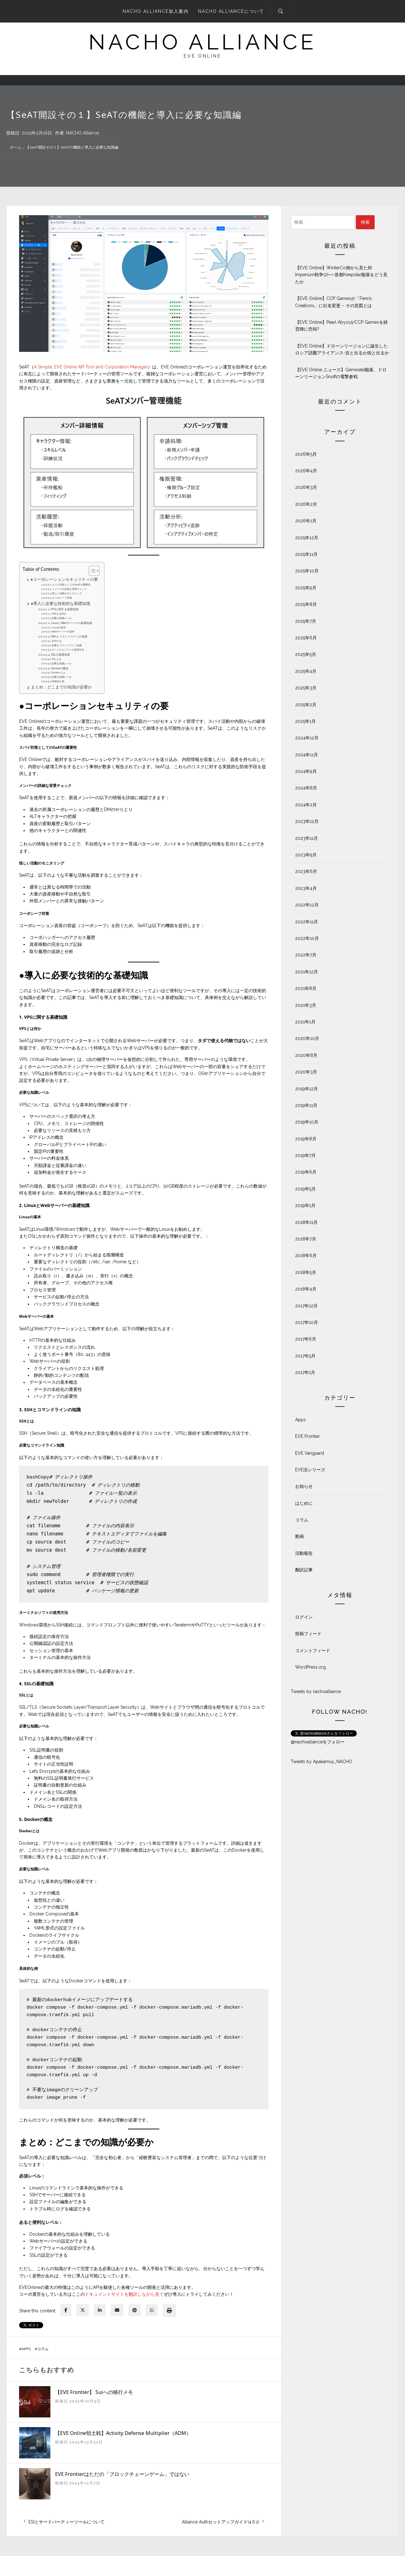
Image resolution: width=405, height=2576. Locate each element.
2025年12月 (306, 537)
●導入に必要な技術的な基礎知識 (60, 603)
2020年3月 (306, 1071)
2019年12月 (306, 1088)
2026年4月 (306, 470)
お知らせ (304, 1486)
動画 (299, 1536)
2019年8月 (305, 1138)
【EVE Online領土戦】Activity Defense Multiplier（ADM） (123, 2433)
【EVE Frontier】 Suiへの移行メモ (94, 2392)
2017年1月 (305, 1372)
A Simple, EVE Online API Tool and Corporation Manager (91, 366)
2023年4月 (306, 888)
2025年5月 (305, 654)
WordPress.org (310, 1667)
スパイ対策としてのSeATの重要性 (71, 584)
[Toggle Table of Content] (91, 570)
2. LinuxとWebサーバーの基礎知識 (70, 623)
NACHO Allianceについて (231, 11)
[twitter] (82, 2310)
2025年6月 (306, 637)
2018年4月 (305, 1288)
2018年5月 (305, 1272)
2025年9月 (305, 587)
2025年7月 (305, 621)
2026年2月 (306, 504)
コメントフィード (312, 1650)
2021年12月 (306, 971)
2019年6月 (305, 1171)
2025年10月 (307, 570)
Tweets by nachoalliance (316, 1691)
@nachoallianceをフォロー (318, 1741)
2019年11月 (306, 1105)
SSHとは (57, 640)
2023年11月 (306, 838)
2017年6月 (305, 1338)
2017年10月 (306, 1322)
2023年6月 (306, 871)
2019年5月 (305, 1188)
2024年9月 (306, 771)
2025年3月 (305, 687)
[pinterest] (134, 2310)
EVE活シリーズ (310, 1469)
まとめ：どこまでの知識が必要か (61, 687)
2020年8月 (306, 1055)
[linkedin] (100, 2310)
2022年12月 (307, 904)
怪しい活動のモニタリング (67, 593)
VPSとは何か (59, 613)
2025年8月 (306, 604)
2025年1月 (305, 721)
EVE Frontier (307, 1436)
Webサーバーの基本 (63, 631)
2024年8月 (306, 787)
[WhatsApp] (152, 2310)
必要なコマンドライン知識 (67, 645)
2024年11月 (306, 754)
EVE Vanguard (309, 1453)
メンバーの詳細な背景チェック (69, 589)
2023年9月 (306, 854)
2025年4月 (305, 671)
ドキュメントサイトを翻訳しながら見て (124, 2294)
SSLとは (56, 659)
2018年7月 (305, 1238)
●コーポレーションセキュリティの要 (64, 579)
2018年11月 (306, 1222)
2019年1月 (305, 1205)
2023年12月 (307, 821)
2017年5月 (305, 1355)
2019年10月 (306, 1121)
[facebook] (65, 2310)
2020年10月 (307, 1038)
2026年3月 (306, 487)
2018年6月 (306, 1255)
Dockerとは (58, 672)
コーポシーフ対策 (62, 597)
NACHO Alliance (82, 132)
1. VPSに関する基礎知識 (63, 609)
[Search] (280, 11)
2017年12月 (306, 1305)
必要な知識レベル (62, 618)
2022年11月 (306, 921)
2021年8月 (305, 988)
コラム (43, 2349)
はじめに (304, 1503)
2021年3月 (305, 1005)
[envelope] (117, 2310)
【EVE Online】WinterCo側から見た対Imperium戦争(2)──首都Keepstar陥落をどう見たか (341, 274)
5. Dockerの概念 (58, 668)
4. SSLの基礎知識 (59, 654)
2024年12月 (307, 737)
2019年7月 (305, 1155)
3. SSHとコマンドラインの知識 (67, 636)
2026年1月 (305, 520)
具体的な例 (58, 681)
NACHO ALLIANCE (202, 41)
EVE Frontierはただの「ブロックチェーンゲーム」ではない (122, 2474)
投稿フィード (308, 1633)
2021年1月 (305, 1021)
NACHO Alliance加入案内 (156, 11)
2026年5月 (306, 454)
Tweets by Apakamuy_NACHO (321, 1761)
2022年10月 (307, 938)
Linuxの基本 (59, 627)
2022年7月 (305, 954)
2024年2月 (306, 804)
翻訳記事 (304, 1569)
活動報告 (304, 1553)
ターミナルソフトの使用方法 (68, 649)
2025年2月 (305, 704)
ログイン (304, 1617)
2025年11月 (306, 554)
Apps (26, 2349)
